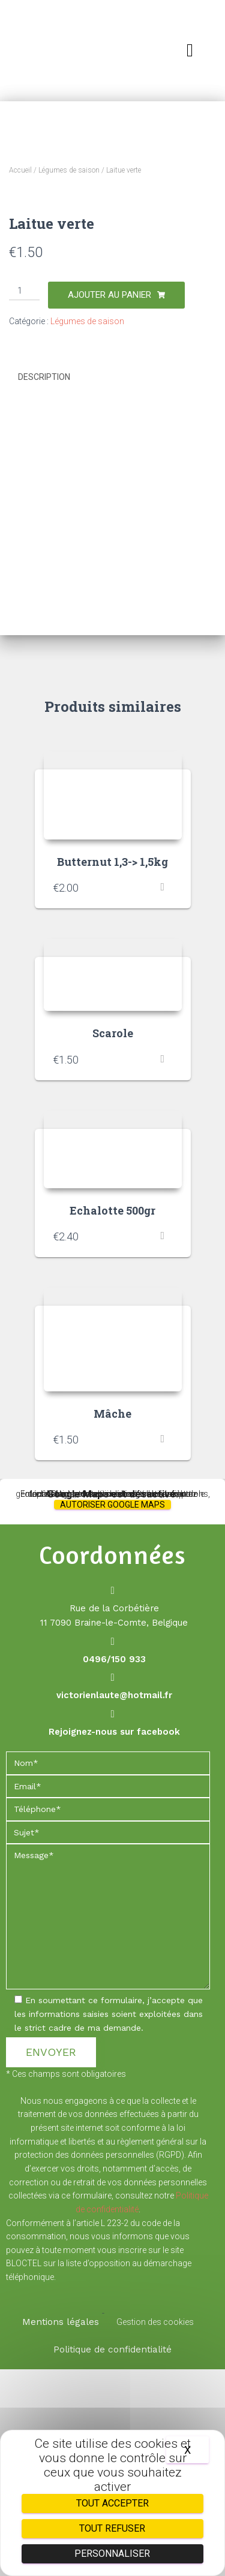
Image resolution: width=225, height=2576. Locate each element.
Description (44, 583)
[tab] (112, 584)
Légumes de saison (69, 170)
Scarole (112, 1240)
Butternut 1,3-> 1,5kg (112, 1068)
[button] (190, 50)
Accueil (20, 170)
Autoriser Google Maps (112, 1711)
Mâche (112, 1620)
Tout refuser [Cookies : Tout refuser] (112, 2528)
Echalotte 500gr (112, 1417)
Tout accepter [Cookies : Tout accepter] (112, 2503)
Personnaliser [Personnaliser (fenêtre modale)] (112, 2553)
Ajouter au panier (109, 501)
